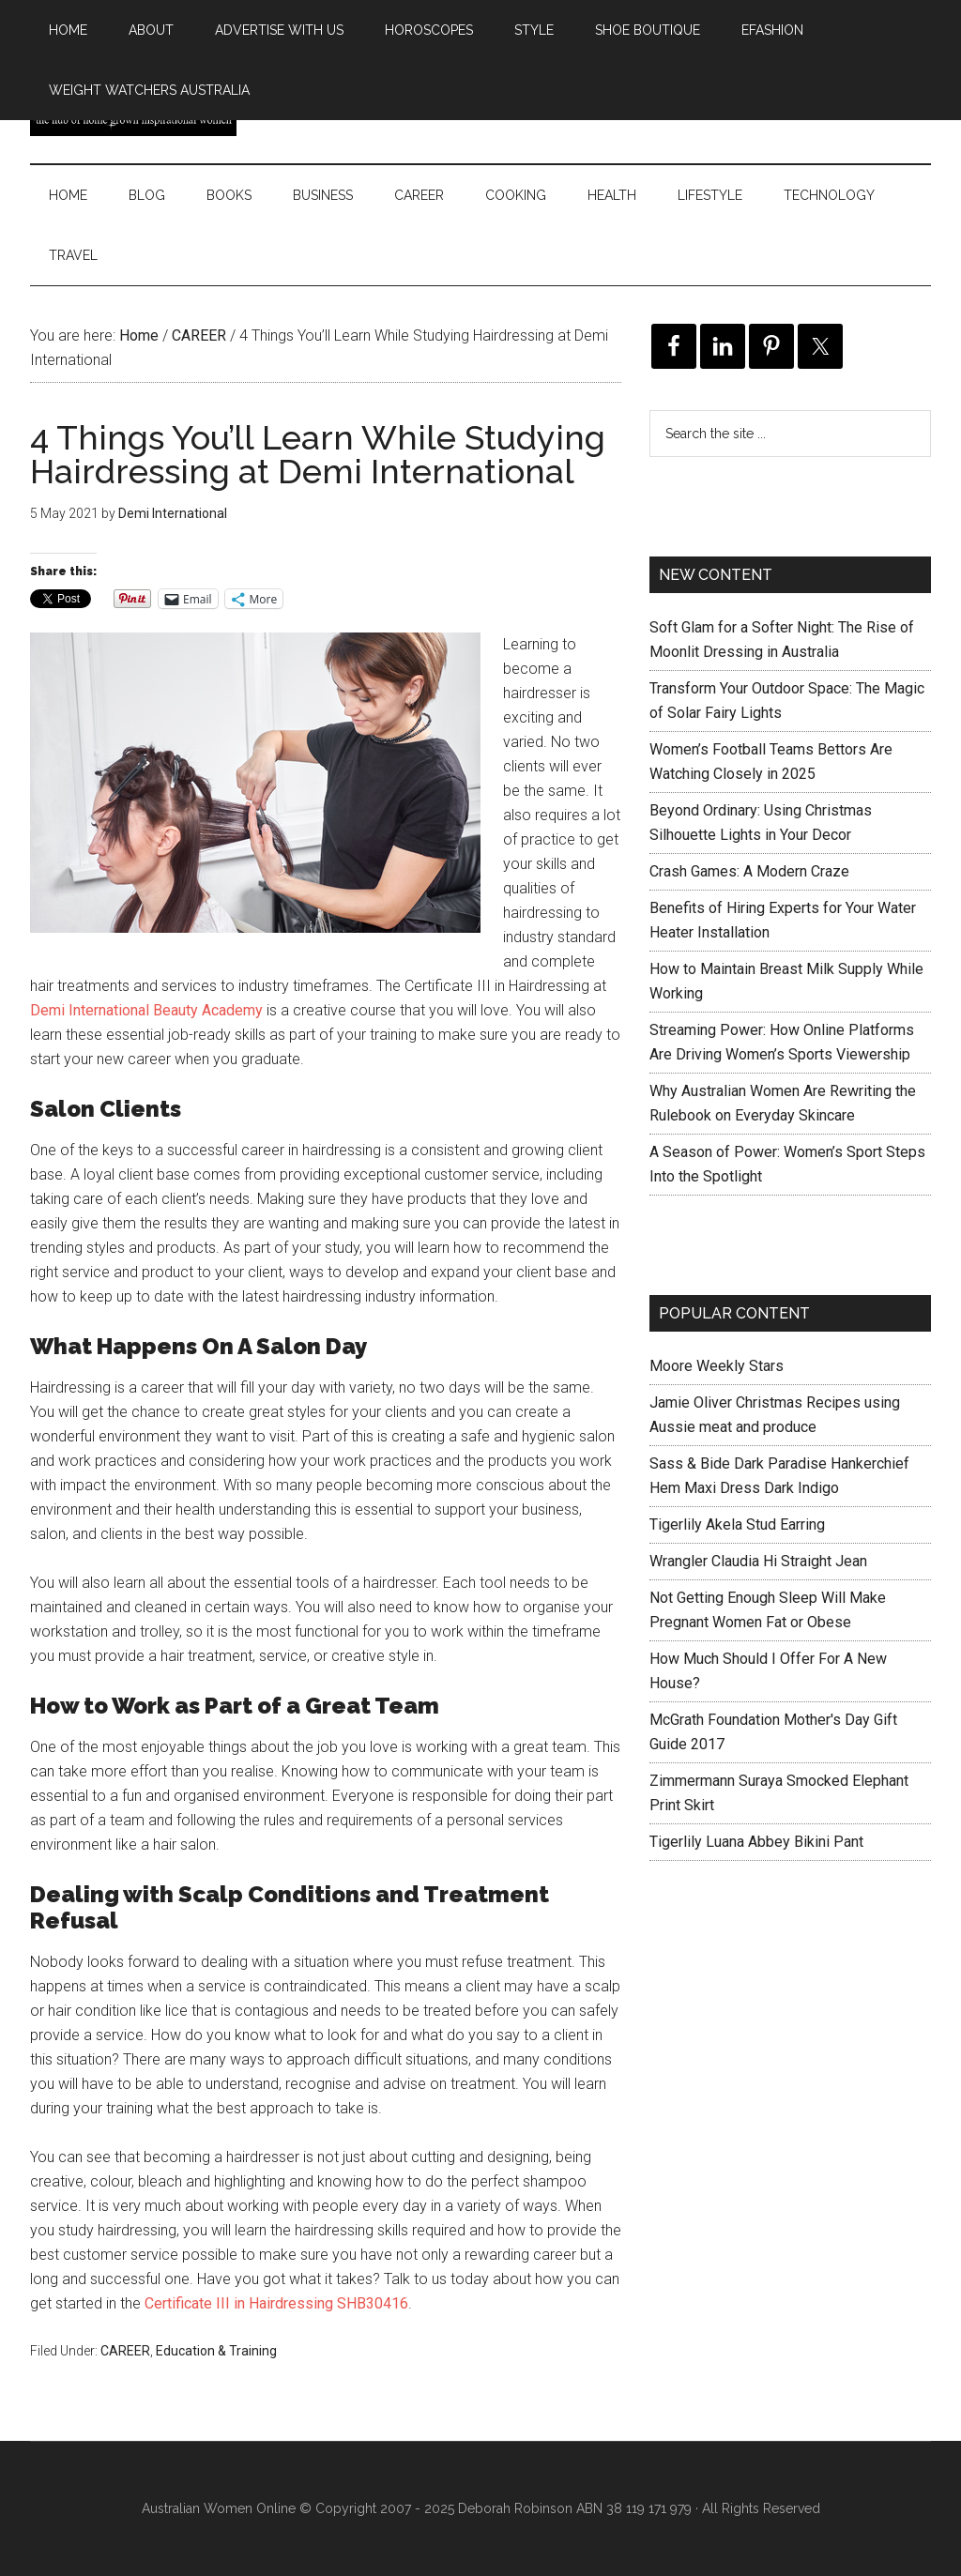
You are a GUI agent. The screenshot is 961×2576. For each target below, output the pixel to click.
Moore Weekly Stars (716, 1366)
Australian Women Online (219, 2508)
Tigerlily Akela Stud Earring (737, 1524)
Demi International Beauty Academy (146, 1010)
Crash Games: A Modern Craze (749, 871)
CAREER (125, 2350)
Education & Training (216, 2350)
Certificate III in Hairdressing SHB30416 (276, 2303)
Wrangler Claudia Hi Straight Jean (758, 1561)
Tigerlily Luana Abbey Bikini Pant (756, 1842)
